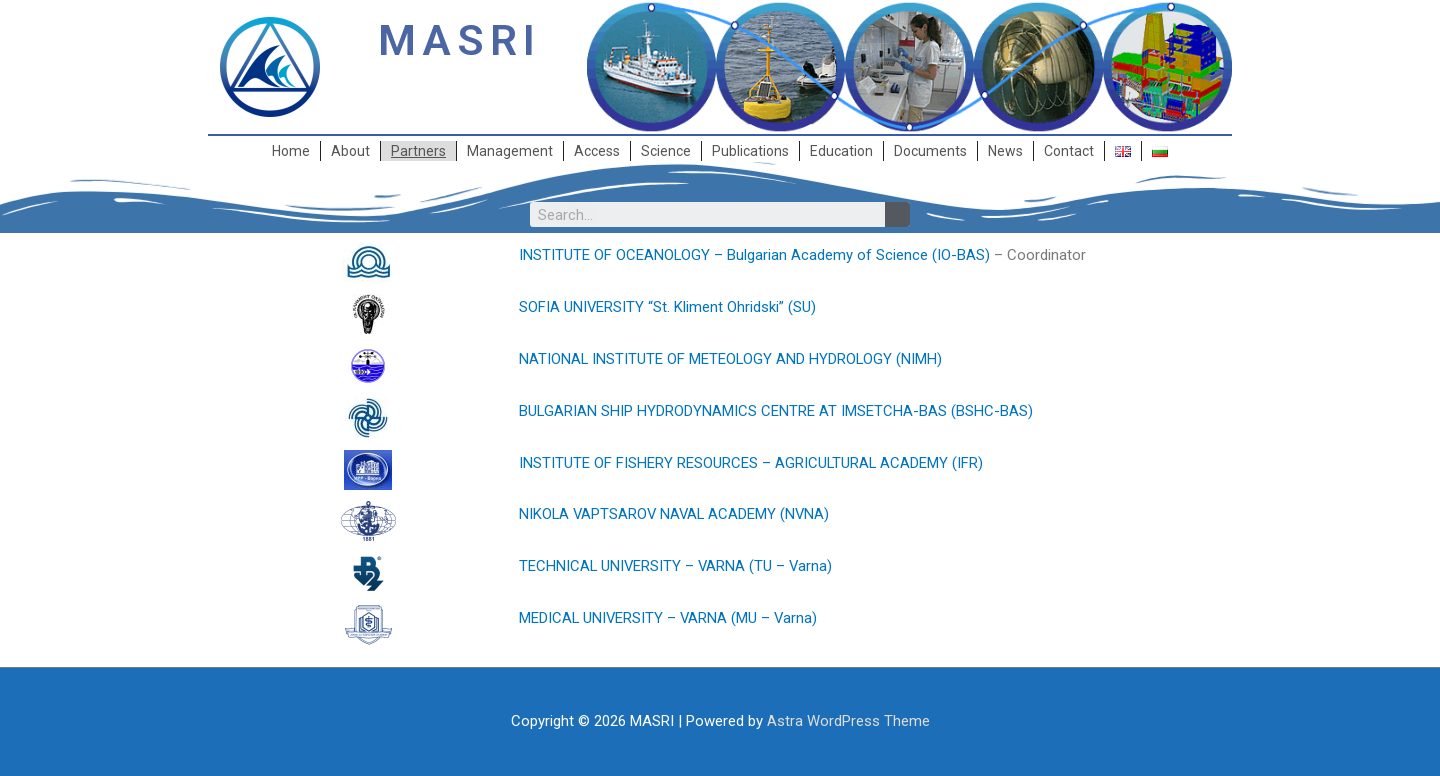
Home (291, 151)
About (350, 151)
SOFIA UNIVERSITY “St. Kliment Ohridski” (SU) (668, 307)
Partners (418, 151)
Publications (750, 151)
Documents (930, 151)
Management (510, 151)
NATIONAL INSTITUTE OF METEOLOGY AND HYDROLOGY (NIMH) (732, 359)
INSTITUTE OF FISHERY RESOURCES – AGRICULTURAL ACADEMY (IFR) (752, 463)
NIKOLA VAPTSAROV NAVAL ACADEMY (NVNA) (677, 514)
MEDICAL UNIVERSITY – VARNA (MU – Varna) (670, 618)
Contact (1069, 151)
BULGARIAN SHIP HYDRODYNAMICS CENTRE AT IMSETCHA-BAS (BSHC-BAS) (776, 411)
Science (666, 151)
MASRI (459, 40)
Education (841, 151)
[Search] (897, 214)
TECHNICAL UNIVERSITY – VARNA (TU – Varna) (677, 566)
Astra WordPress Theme (848, 721)
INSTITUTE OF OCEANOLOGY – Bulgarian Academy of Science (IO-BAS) (755, 255)
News (1005, 151)
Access (597, 151)
